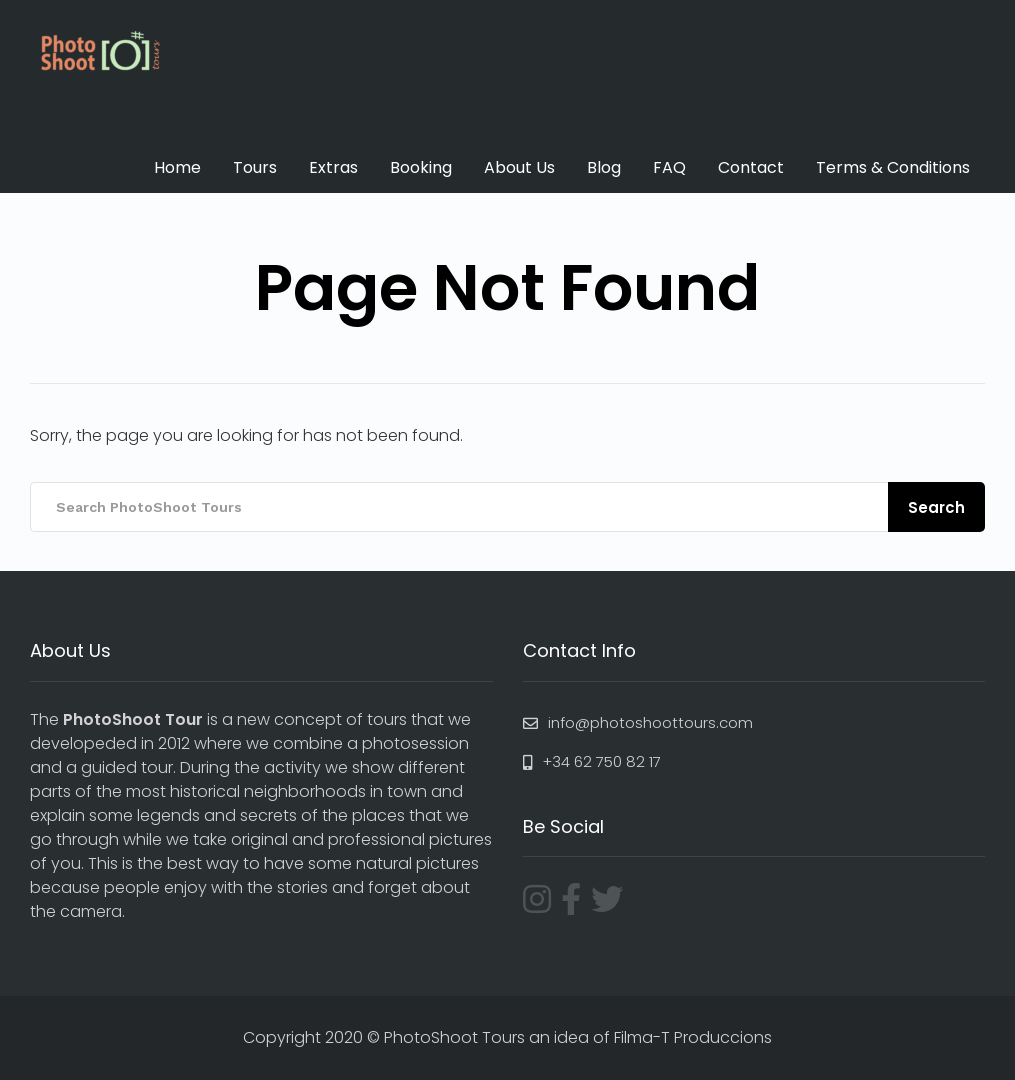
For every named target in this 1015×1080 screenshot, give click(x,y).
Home (177, 167)
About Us (519, 167)
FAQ (669, 167)
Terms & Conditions (893, 167)
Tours (255, 167)
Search (936, 507)
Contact (751, 167)
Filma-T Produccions (693, 1037)
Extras (333, 167)
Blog (604, 167)
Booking (421, 167)
